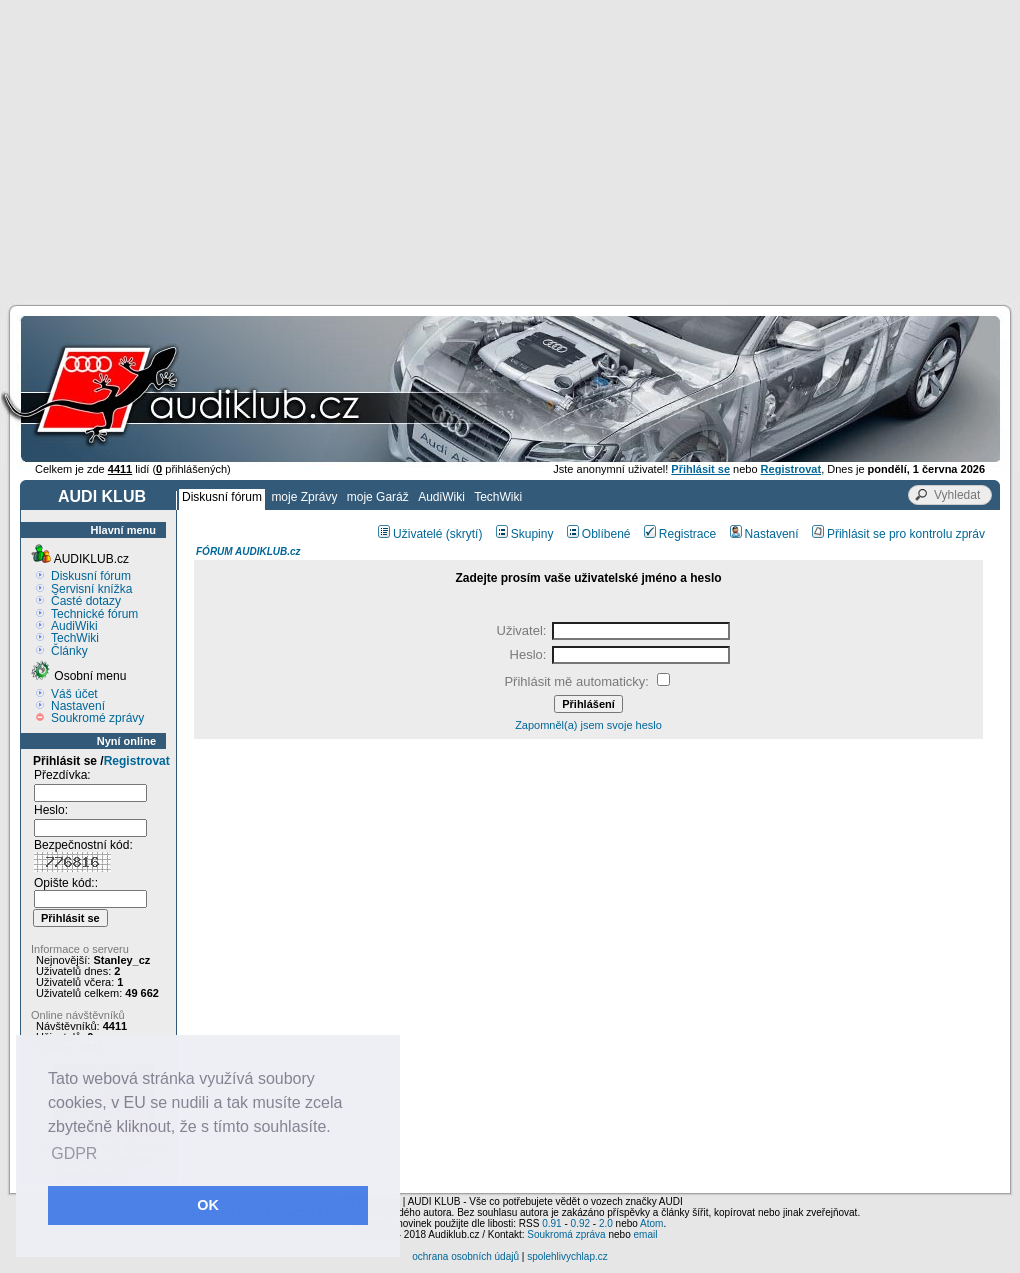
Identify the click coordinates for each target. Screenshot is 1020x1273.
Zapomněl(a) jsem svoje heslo (588, 725)
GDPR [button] (74, 1153)
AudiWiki (441, 497)
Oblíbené (599, 534)
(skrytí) (464, 534)
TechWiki (498, 497)
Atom (651, 1223)
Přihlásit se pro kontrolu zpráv (898, 534)
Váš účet (74, 694)
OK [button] (208, 1205)
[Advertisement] (510, 150)
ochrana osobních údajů (465, 1256)
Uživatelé (410, 534)
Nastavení (78, 706)
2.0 (606, 1223)
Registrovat (137, 761)
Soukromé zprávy (97, 718)
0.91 (551, 1223)
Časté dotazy (86, 601)
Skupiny (525, 534)
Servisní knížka (91, 589)
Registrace (680, 534)
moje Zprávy (304, 497)
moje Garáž (378, 497)
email (645, 1234)
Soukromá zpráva (566, 1234)
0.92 (580, 1223)
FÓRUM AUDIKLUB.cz (248, 551)
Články (69, 651)
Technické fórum (94, 614)
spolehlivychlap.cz (567, 1256)
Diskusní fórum (222, 497)
